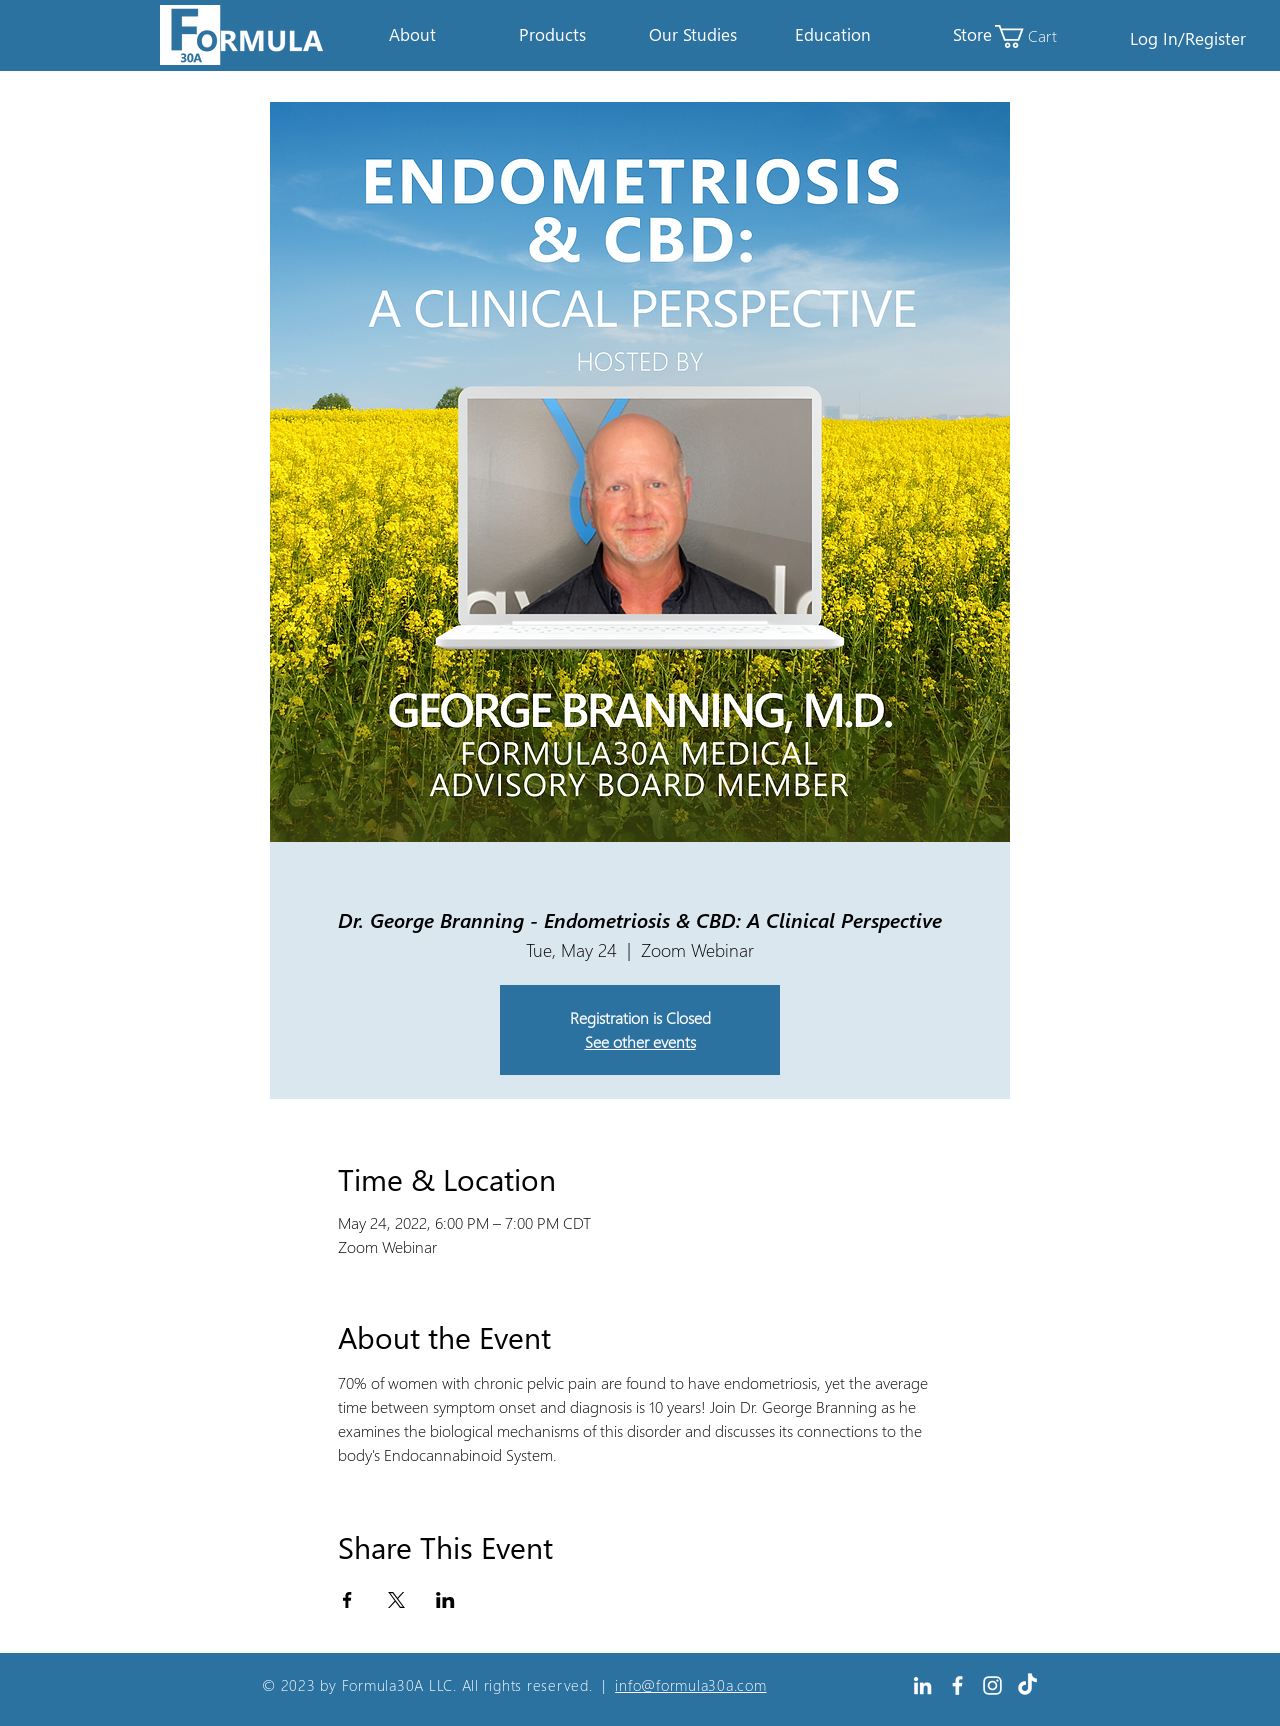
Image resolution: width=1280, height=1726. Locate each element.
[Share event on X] (396, 1600)
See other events (640, 1041)
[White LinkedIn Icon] (922, 1685)
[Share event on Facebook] (347, 1600)
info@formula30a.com (690, 1685)
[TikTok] (1027, 1685)
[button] (412, 35)
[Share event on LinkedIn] (445, 1600)
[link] (1037, 36)
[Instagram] (992, 1685)
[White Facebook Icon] (957, 1685)
